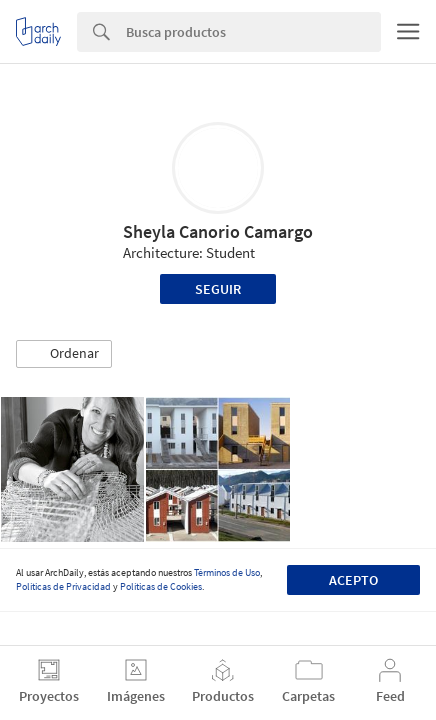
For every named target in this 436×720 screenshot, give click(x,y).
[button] (64, 354)
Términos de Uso (227, 572)
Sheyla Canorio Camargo (218, 231)
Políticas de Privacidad (63, 586)
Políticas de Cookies (161, 586)
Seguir (218, 289)
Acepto (353, 580)
